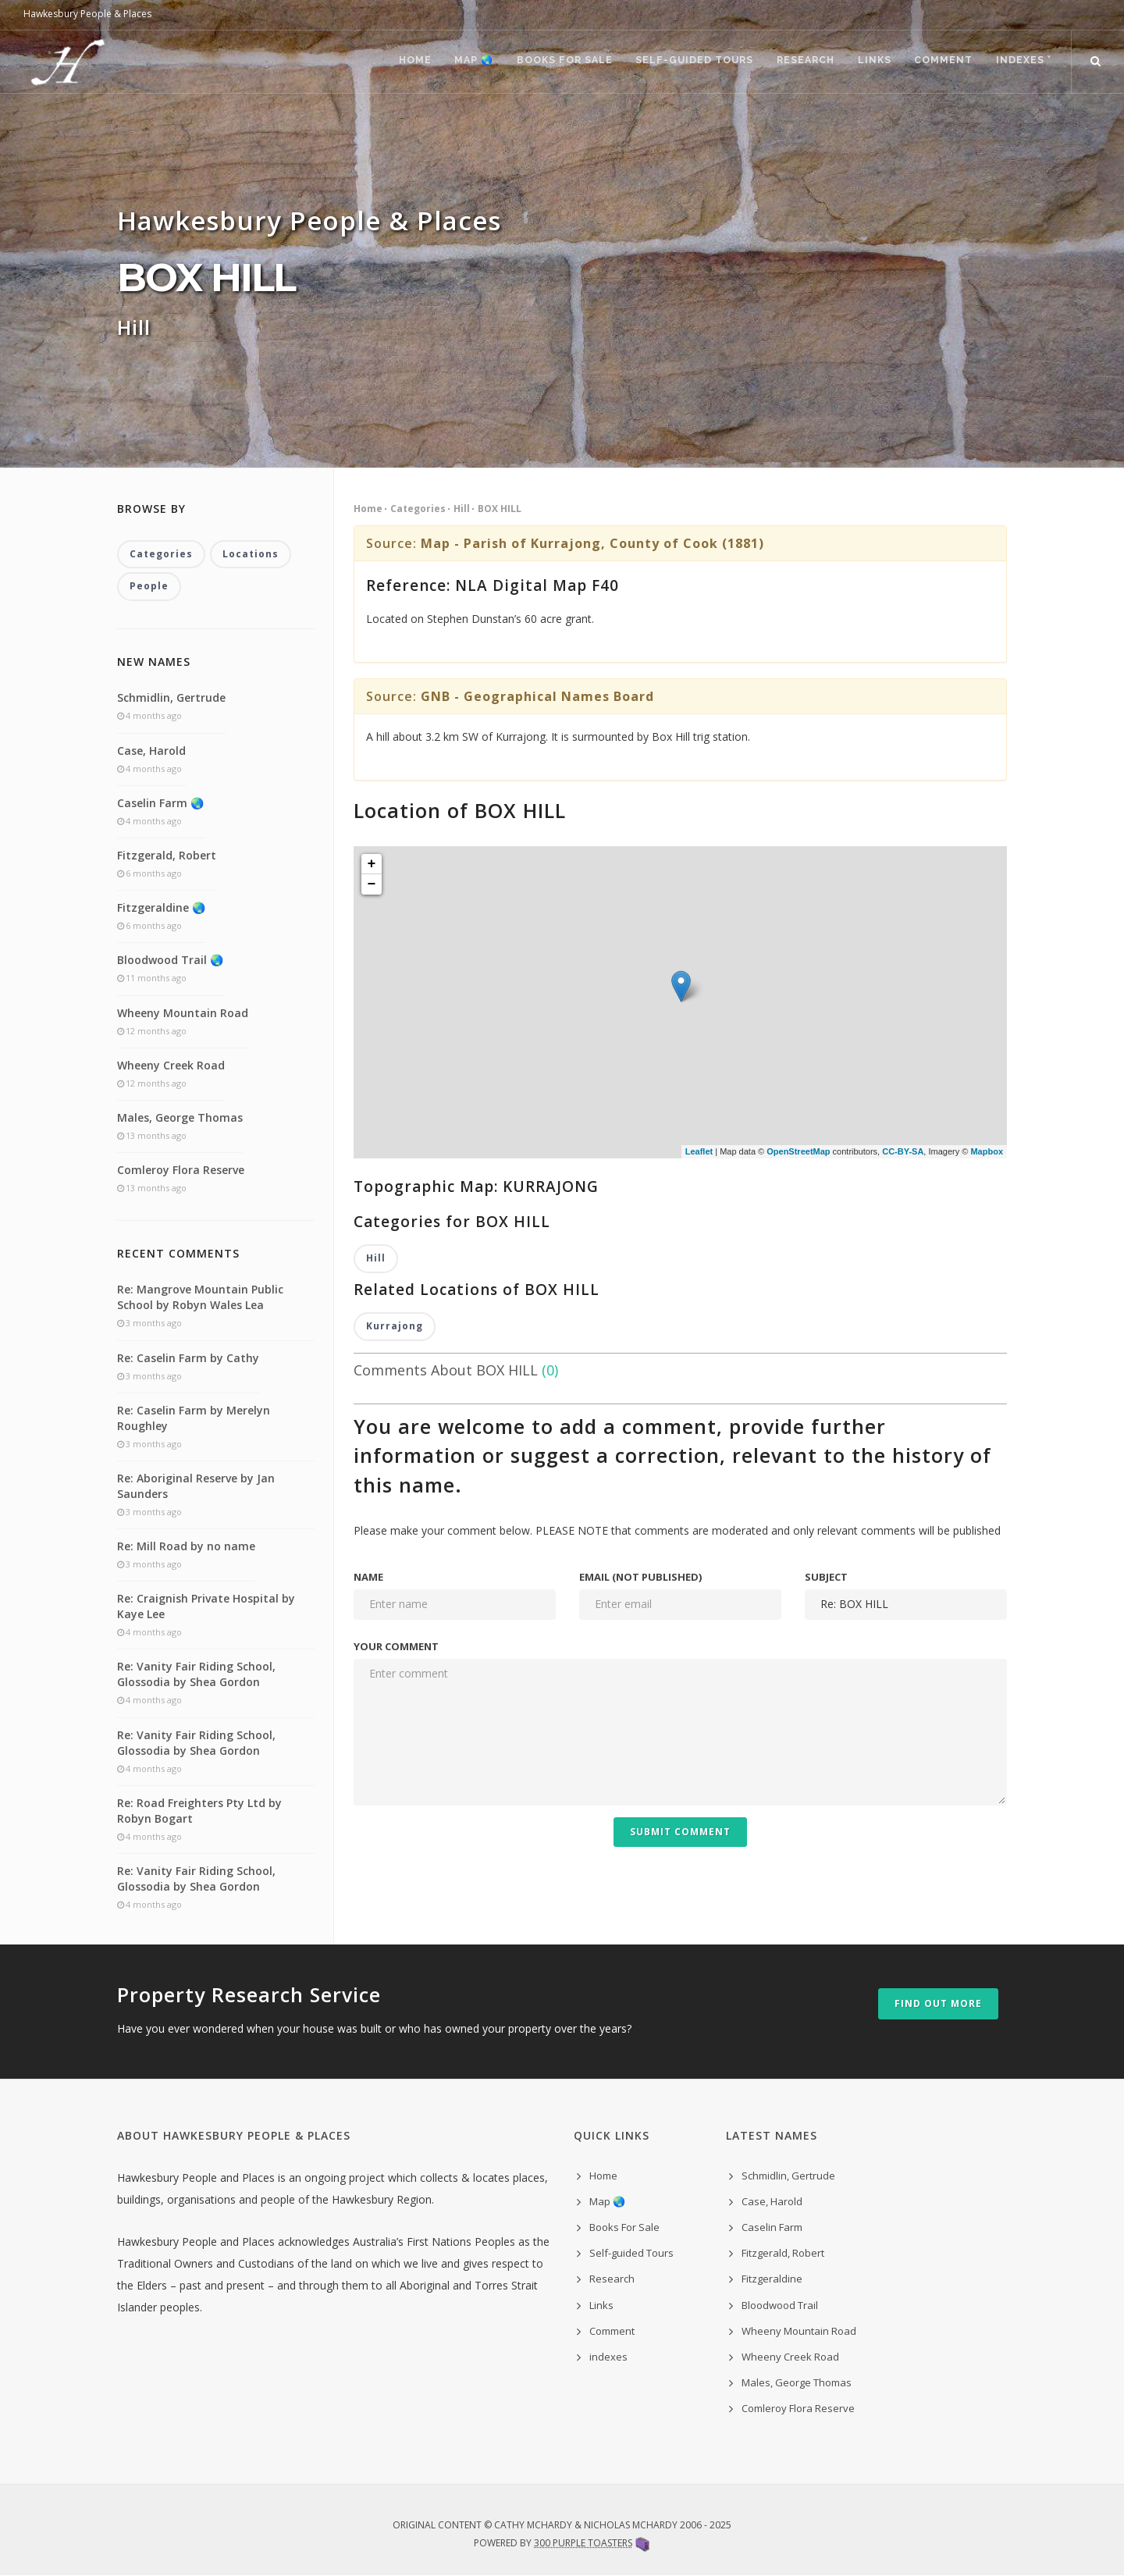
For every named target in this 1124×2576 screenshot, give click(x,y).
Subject (826, 1578)
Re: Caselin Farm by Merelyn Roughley (193, 1418)
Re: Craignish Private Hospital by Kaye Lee (206, 1607)
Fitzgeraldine (772, 2279)
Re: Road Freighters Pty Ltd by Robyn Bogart (199, 1810)
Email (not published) (640, 1578)
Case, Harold (151, 750)
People (149, 587)
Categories (418, 508)
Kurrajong (394, 1327)
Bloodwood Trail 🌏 (170, 960)
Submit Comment (680, 1831)
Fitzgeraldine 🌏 (161, 908)
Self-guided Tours (679, 62)
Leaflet (699, 1151)
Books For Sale (547, 62)
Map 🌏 (453, 62)
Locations (250, 554)
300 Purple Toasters (583, 2542)
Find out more (938, 2004)
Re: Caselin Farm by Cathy (188, 1357)
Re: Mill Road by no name (186, 1546)
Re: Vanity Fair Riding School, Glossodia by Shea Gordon (196, 1675)
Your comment (396, 1646)
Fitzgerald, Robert (166, 855)
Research (794, 62)
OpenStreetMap (798, 1151)
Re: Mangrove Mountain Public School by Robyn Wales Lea (200, 1298)
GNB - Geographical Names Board (537, 696)
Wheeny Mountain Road (182, 1012)
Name (368, 1578)
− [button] (372, 884)
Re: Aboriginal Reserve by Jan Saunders (196, 1486)
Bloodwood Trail (780, 2305)
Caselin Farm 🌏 (160, 802)
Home (391, 62)
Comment (938, 62)
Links (866, 62)
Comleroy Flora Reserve (180, 1170)
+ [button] (372, 864)
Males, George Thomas (180, 1117)
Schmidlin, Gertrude (171, 698)
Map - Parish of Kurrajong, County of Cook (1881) (592, 543)
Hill (462, 508)
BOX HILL (499, 508)
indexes (608, 2357)
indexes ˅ (1021, 62)
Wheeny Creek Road (171, 1065)
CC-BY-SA (902, 1151)
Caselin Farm (772, 2228)
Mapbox (986, 1151)
